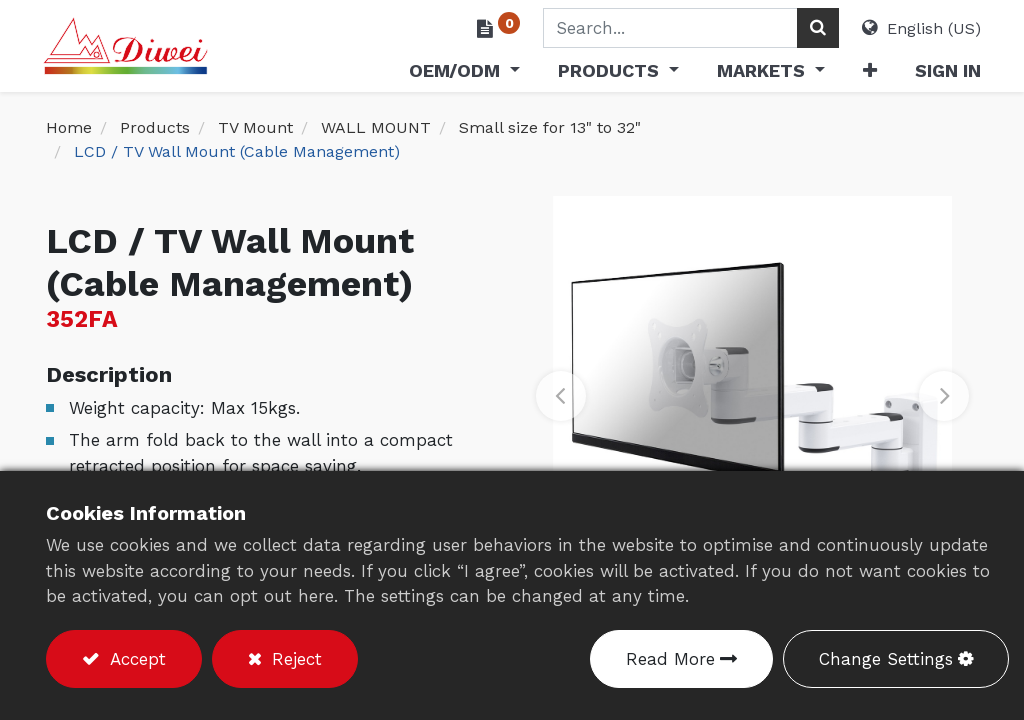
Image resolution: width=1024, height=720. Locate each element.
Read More (670, 659)
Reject (294, 659)
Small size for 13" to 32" (550, 127)
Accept (135, 659)
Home (69, 127)
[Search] (815, 28)
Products (155, 127)
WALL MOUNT (376, 127)
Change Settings (886, 659)
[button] (866, 74)
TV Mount (255, 127)
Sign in (945, 70)
